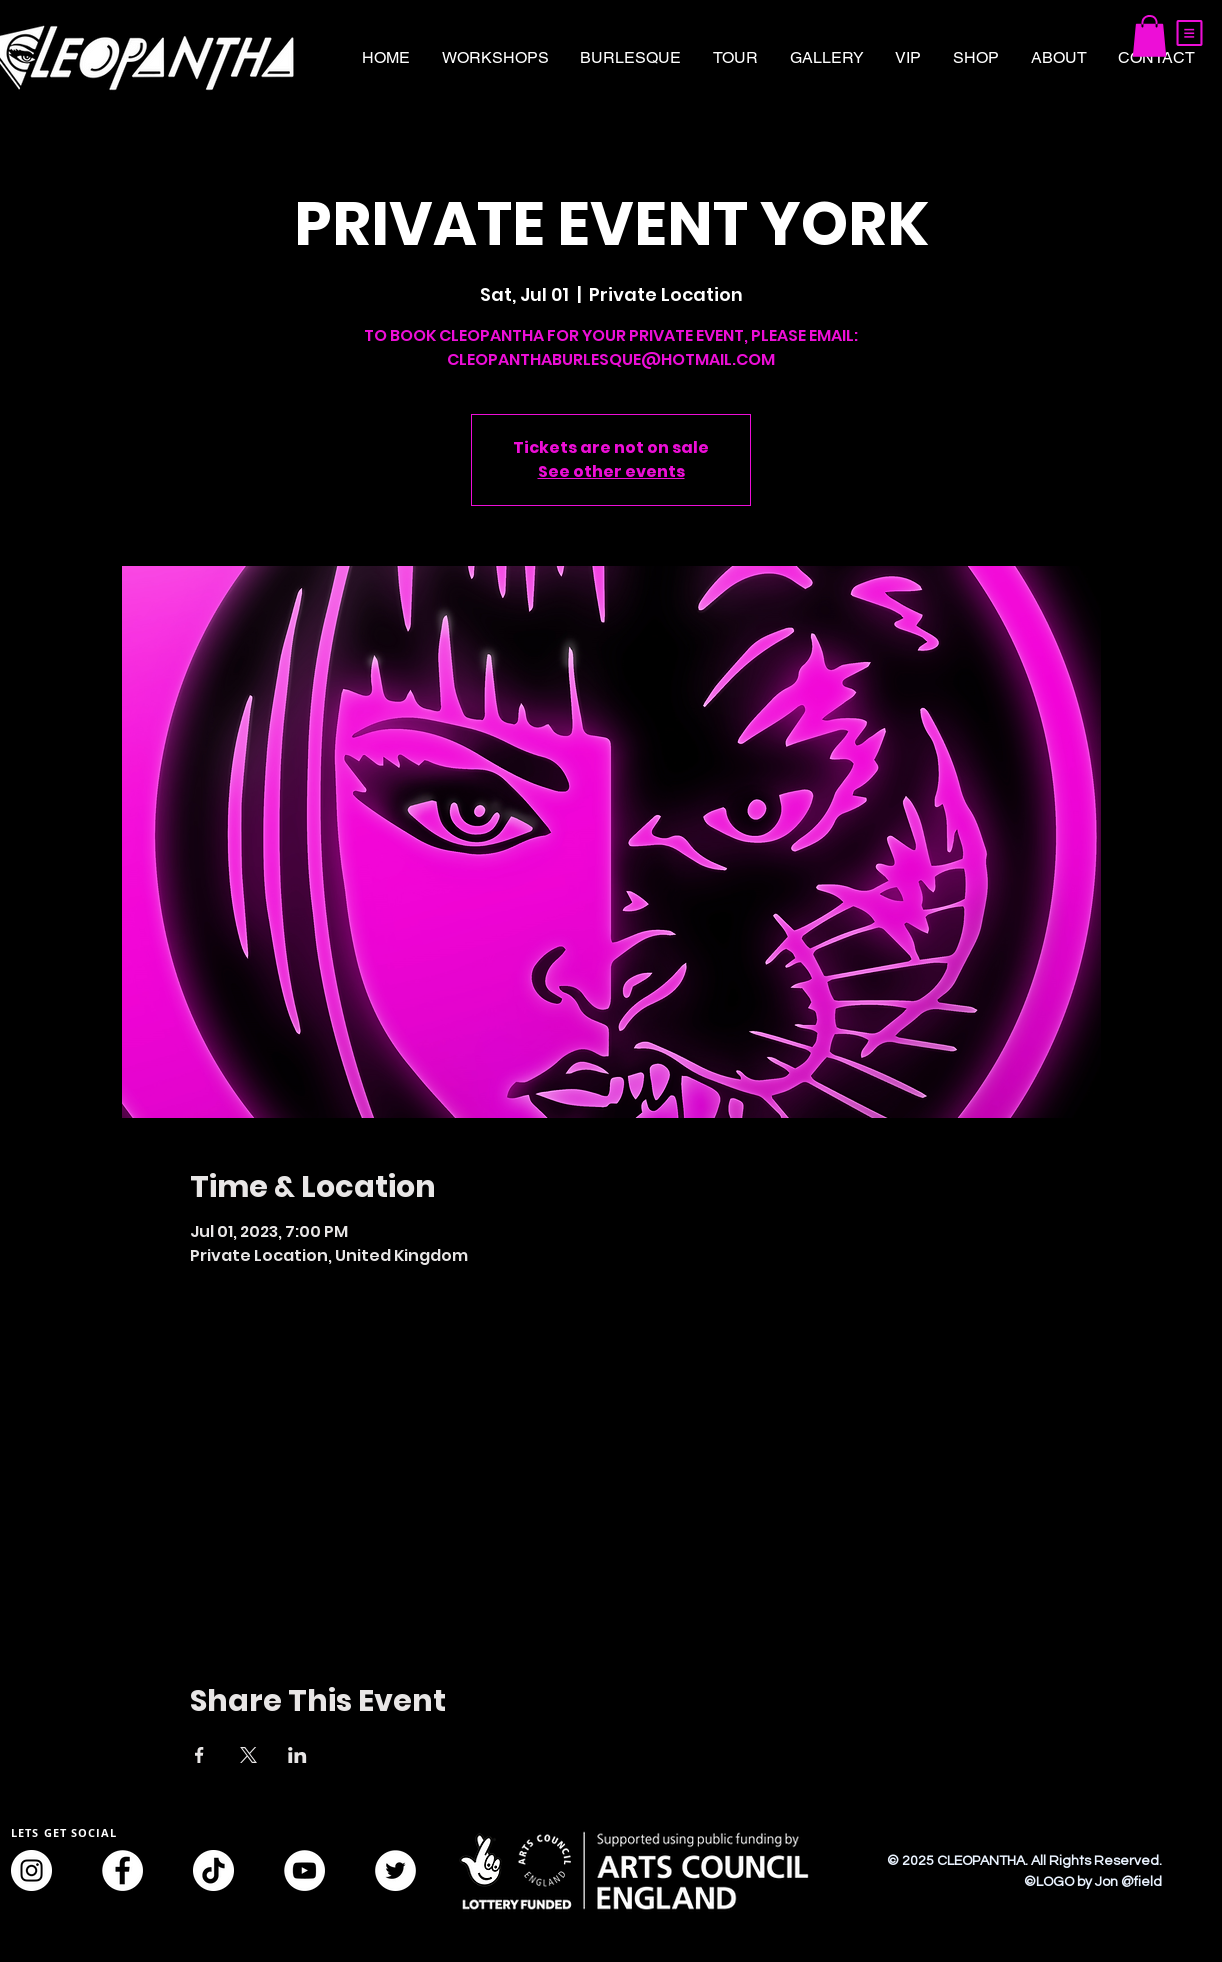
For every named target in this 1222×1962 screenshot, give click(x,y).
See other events (611, 471)
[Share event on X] (248, 1755)
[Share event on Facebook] (199, 1755)
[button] (1189, 33)
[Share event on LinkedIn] (297, 1755)
